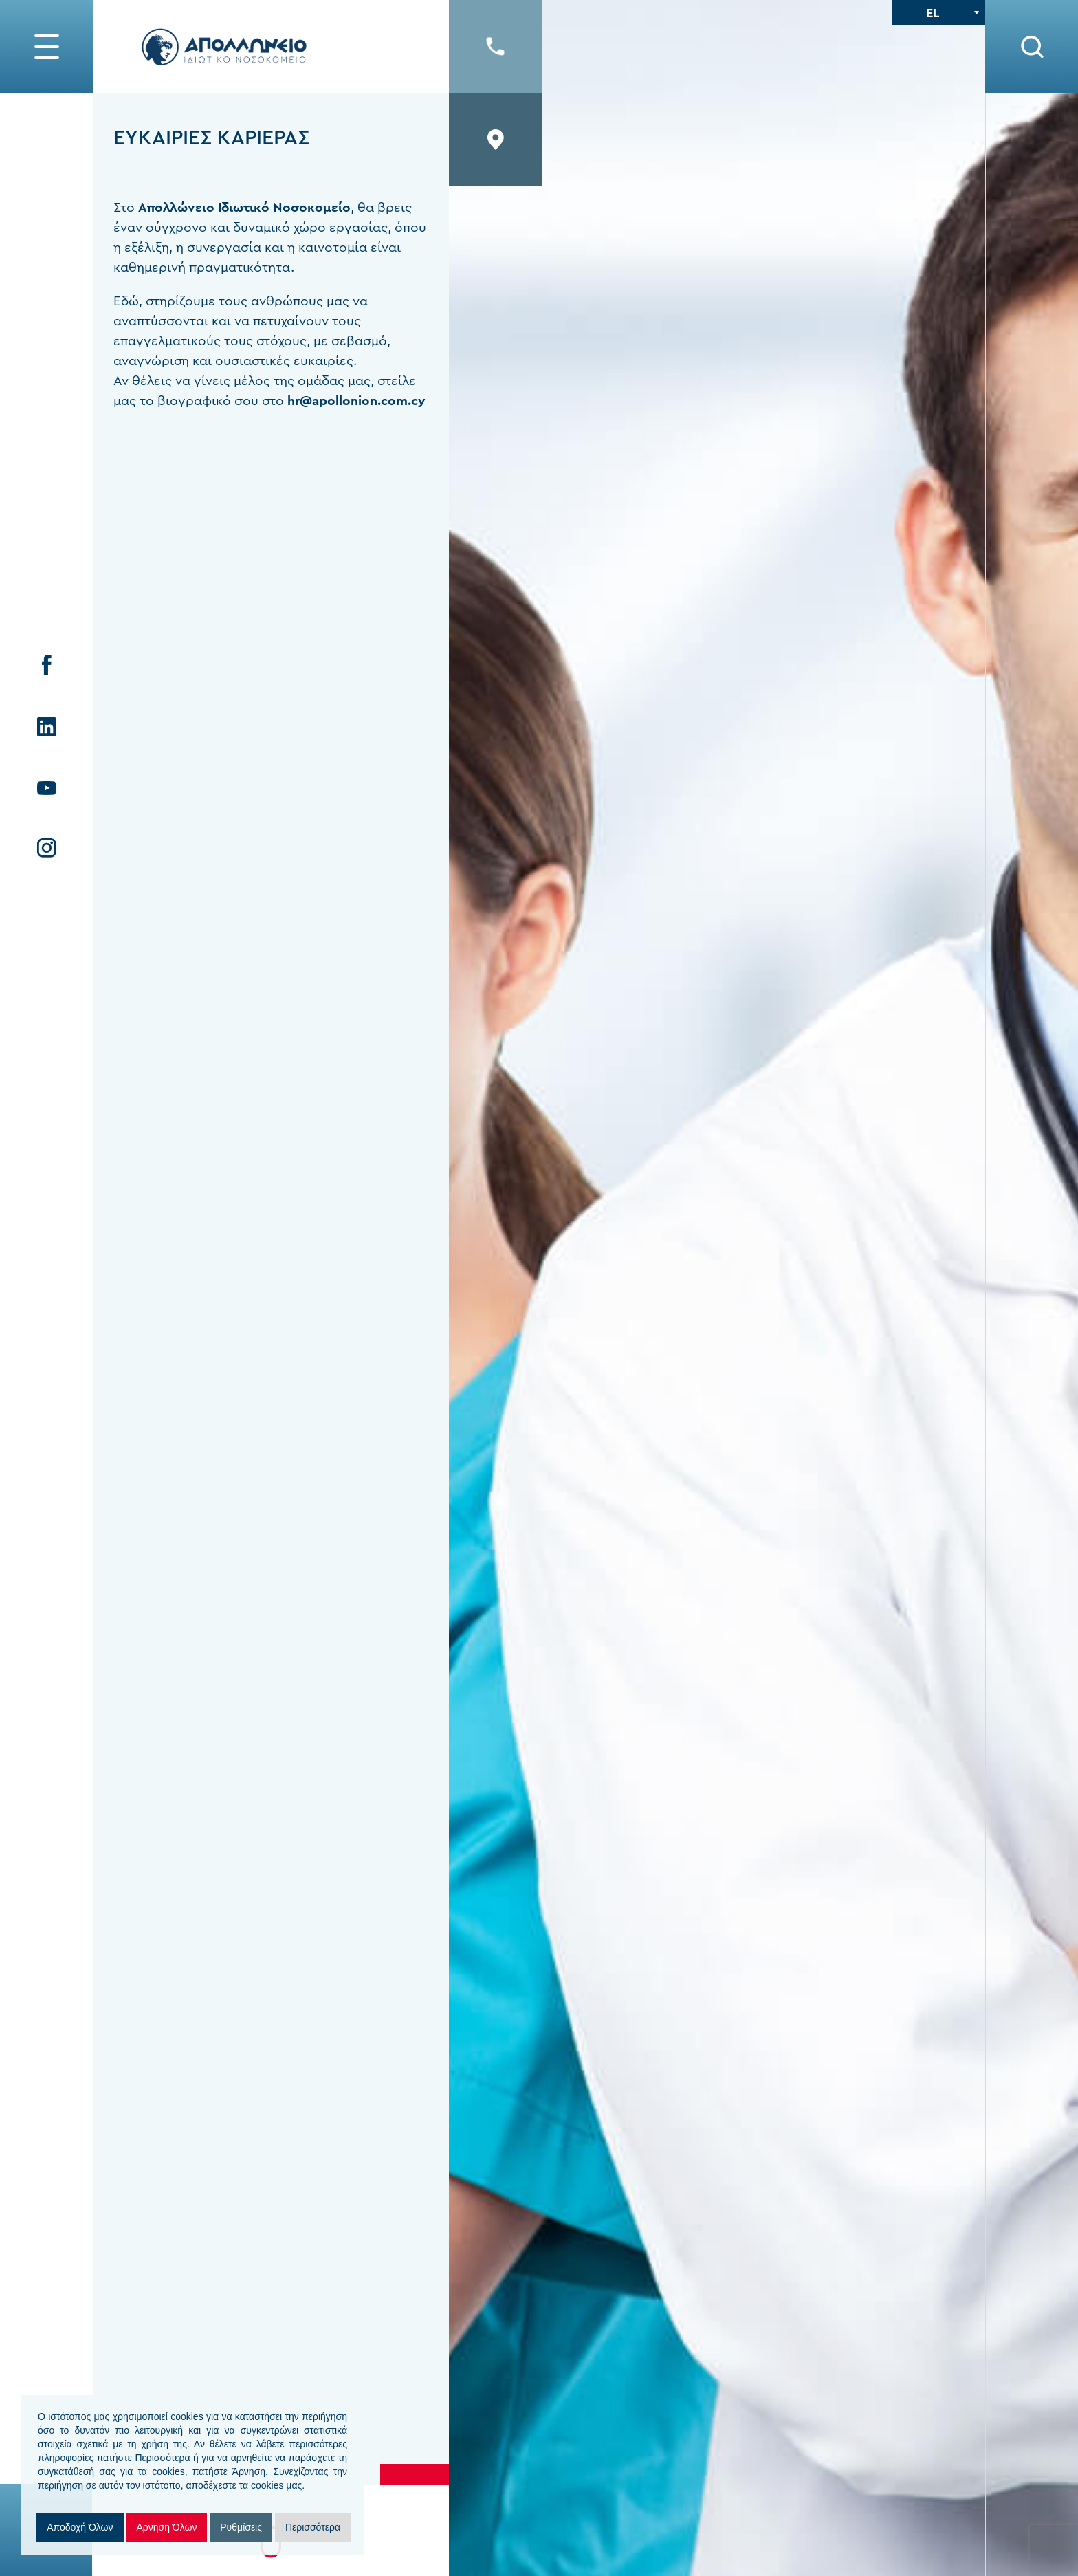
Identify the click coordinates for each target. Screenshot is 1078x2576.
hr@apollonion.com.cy (356, 400)
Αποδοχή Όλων (80, 2527)
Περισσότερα (312, 2527)
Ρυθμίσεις (241, 2527)
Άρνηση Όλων (166, 2527)
